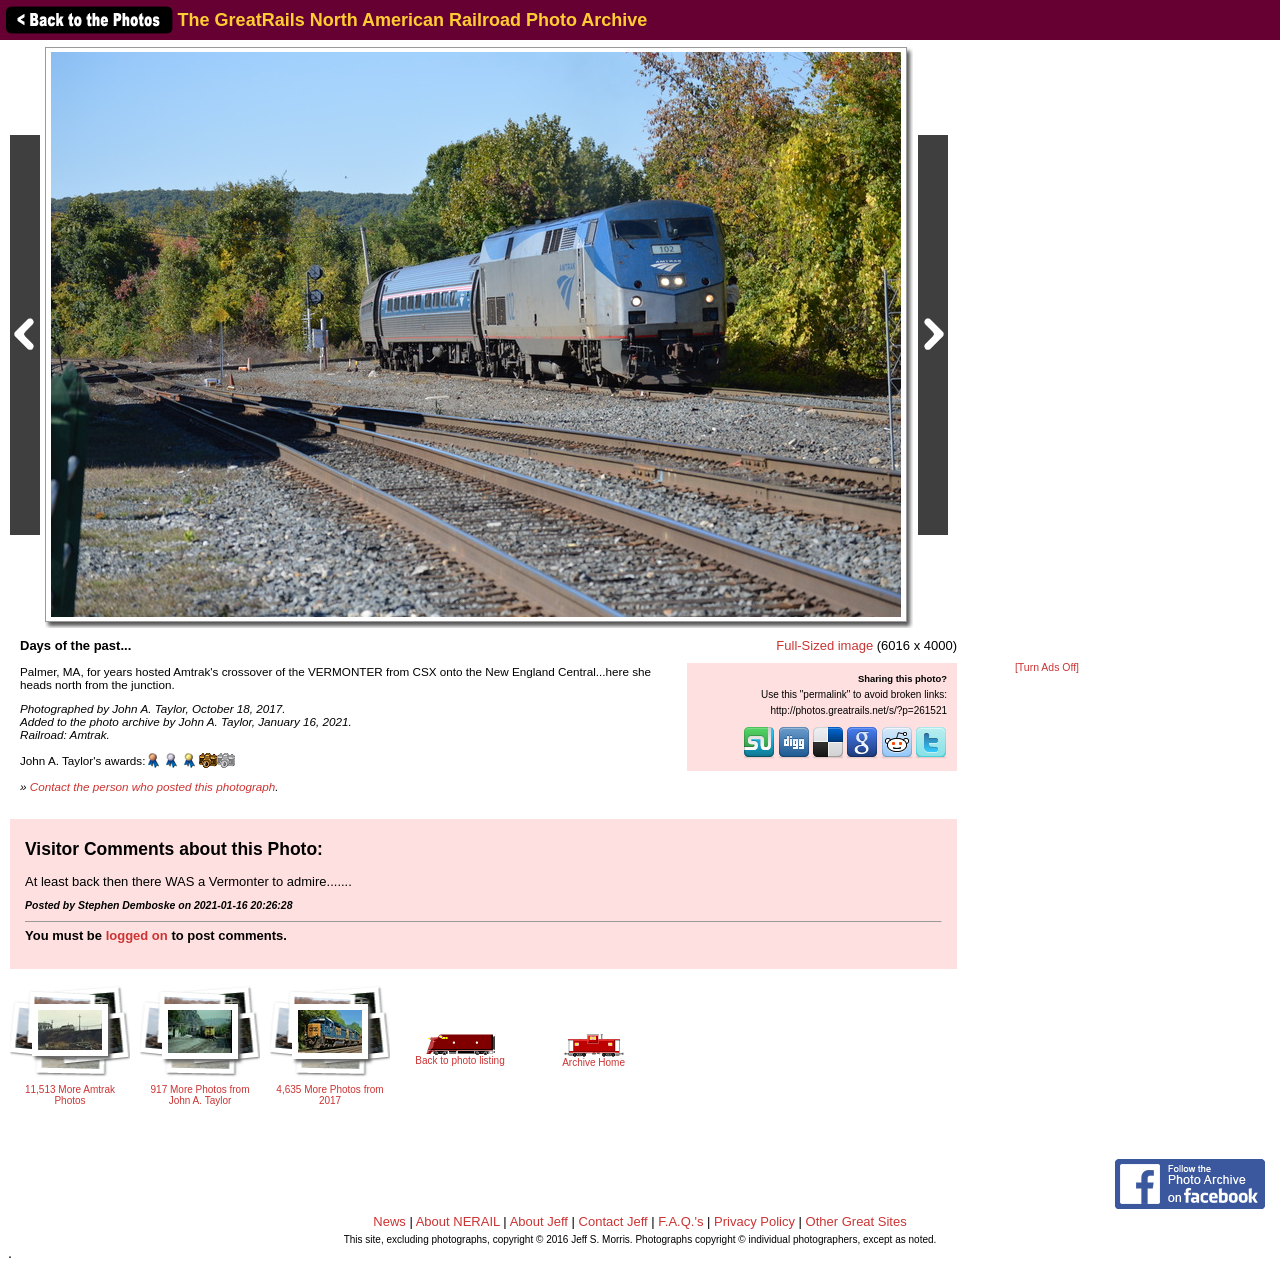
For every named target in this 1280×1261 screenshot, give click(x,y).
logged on (137, 935)
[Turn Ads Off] (1047, 667)
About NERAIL (458, 1221)
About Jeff (539, 1221)
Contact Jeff (613, 1221)
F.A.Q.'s (680, 1221)
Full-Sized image (824, 645)
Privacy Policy (754, 1221)
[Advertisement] (1047, 352)
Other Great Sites (856, 1221)
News (389, 1221)
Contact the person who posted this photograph (153, 786)
